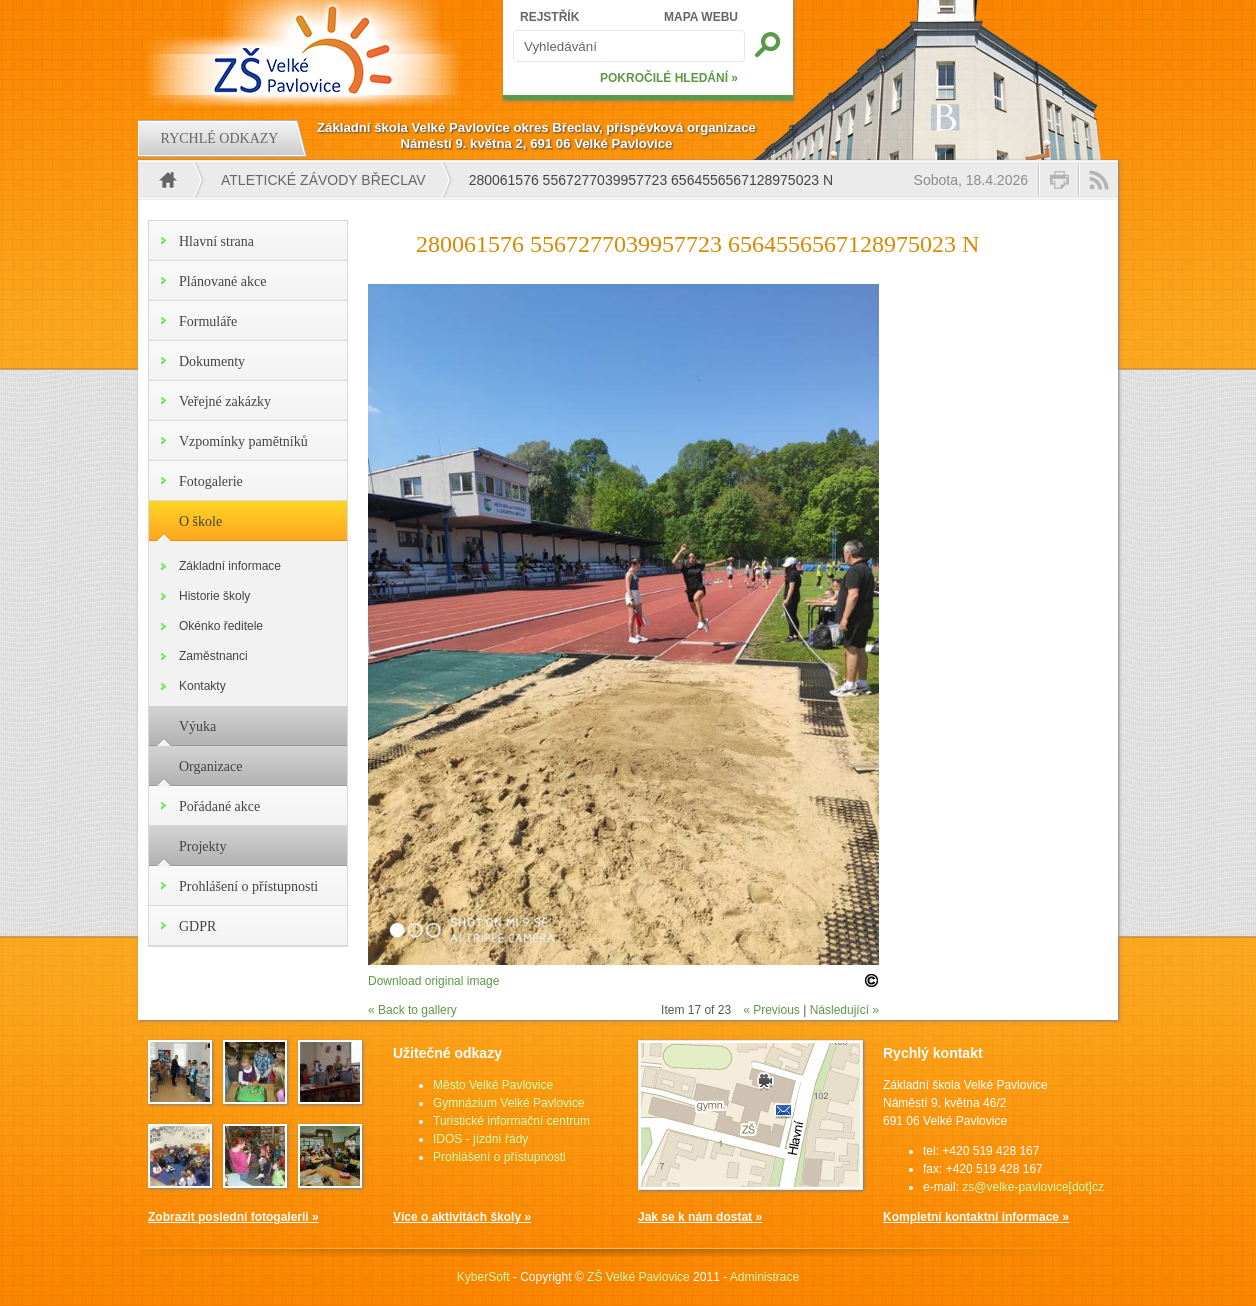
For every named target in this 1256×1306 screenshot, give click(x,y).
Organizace (210, 766)
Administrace (764, 1277)
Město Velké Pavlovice (493, 1085)
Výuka (197, 726)
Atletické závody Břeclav (323, 180)
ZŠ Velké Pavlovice (638, 1277)
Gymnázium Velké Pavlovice (508, 1103)
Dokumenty (212, 361)
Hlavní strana (216, 241)
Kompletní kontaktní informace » (976, 1217)
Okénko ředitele (221, 626)
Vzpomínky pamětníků (243, 441)
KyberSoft (483, 1277)
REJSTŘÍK (549, 17)
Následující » (844, 1010)
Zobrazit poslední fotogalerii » (233, 1217)
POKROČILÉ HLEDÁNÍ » (669, 78)
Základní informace (230, 566)
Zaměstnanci (213, 656)
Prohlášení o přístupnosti (248, 886)
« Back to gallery (412, 1010)
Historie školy (214, 596)
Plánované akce (222, 281)
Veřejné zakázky (225, 401)
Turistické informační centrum (511, 1121)
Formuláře (208, 321)
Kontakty (202, 686)
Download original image (433, 981)
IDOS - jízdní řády (480, 1139)
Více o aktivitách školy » (462, 1217)
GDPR (197, 926)
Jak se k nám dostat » (700, 1217)
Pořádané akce (219, 806)
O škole (200, 521)
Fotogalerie (211, 481)
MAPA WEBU (701, 17)
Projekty (202, 846)
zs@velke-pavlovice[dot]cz (1033, 1187)
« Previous (771, 1010)
